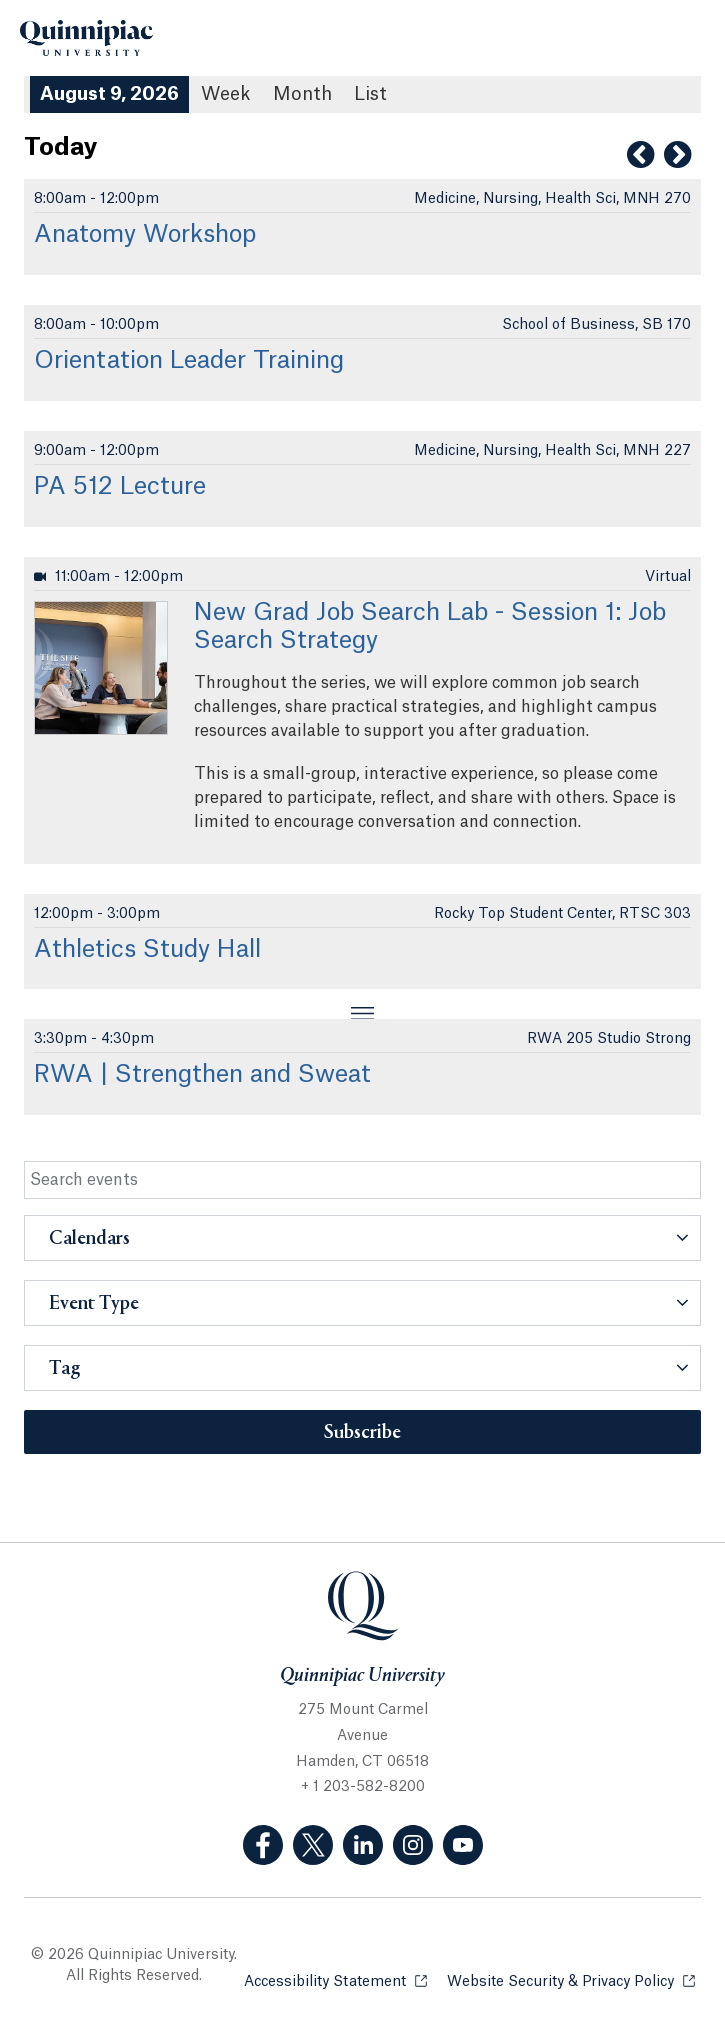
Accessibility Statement (335, 1980)
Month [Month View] (302, 94)
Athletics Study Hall (147, 950)
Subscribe (362, 1433)
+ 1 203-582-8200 (363, 1787)
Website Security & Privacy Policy (571, 1980)
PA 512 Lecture (120, 487)
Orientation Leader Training (189, 361)
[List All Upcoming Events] (370, 94)
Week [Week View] (226, 94)
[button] (362, 1238)
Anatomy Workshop (145, 235)
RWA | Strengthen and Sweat (202, 1075)
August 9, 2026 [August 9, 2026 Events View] (109, 94)
